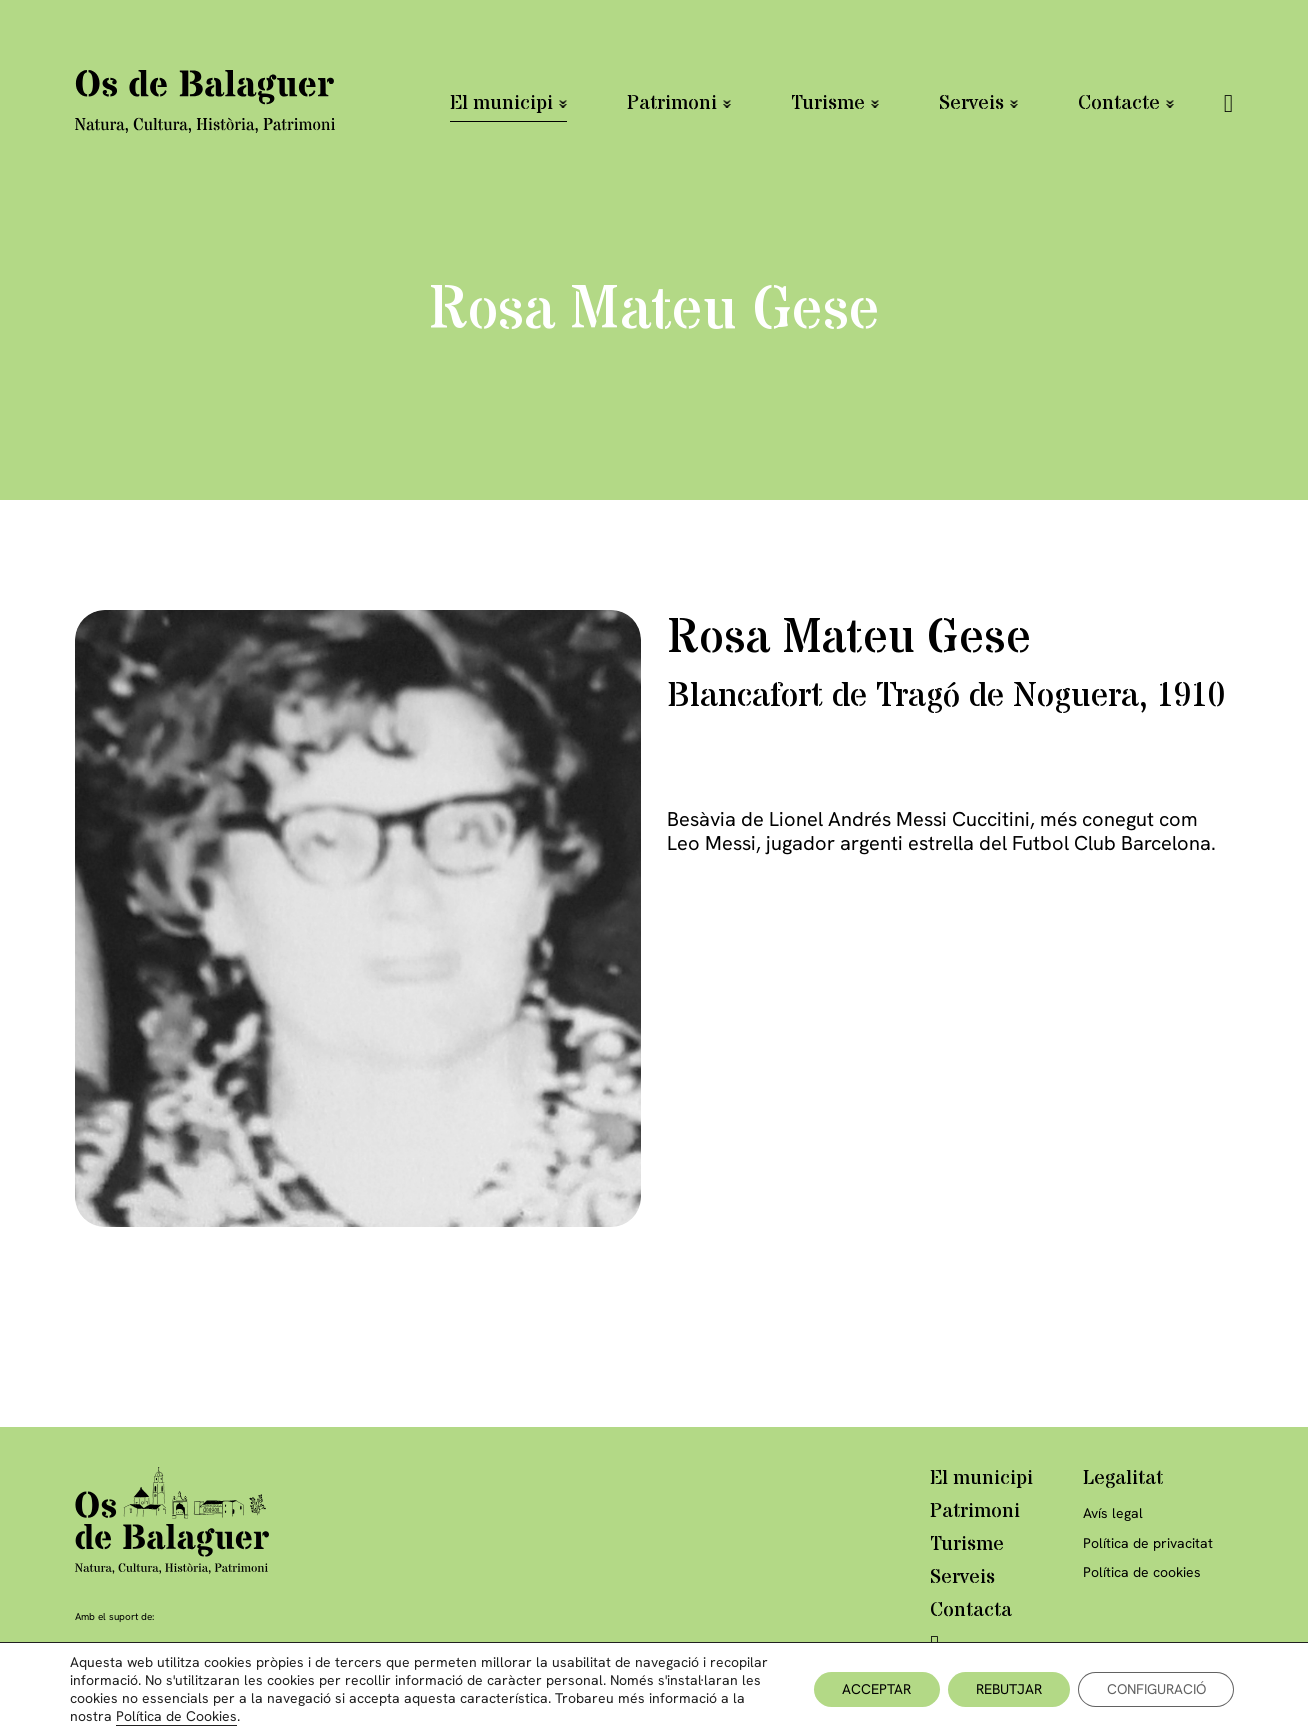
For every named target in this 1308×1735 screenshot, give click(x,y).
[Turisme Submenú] (875, 104)
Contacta (971, 1611)
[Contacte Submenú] (1170, 104)
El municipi (501, 103)
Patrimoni (672, 103)
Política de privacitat (1148, 1543)
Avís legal (1113, 1513)
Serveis (971, 103)
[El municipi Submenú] (563, 104)
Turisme (828, 103)
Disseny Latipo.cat (1141, 1696)
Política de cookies (1142, 1572)
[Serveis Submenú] (1014, 104)
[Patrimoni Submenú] (727, 104)
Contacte (1119, 103)
